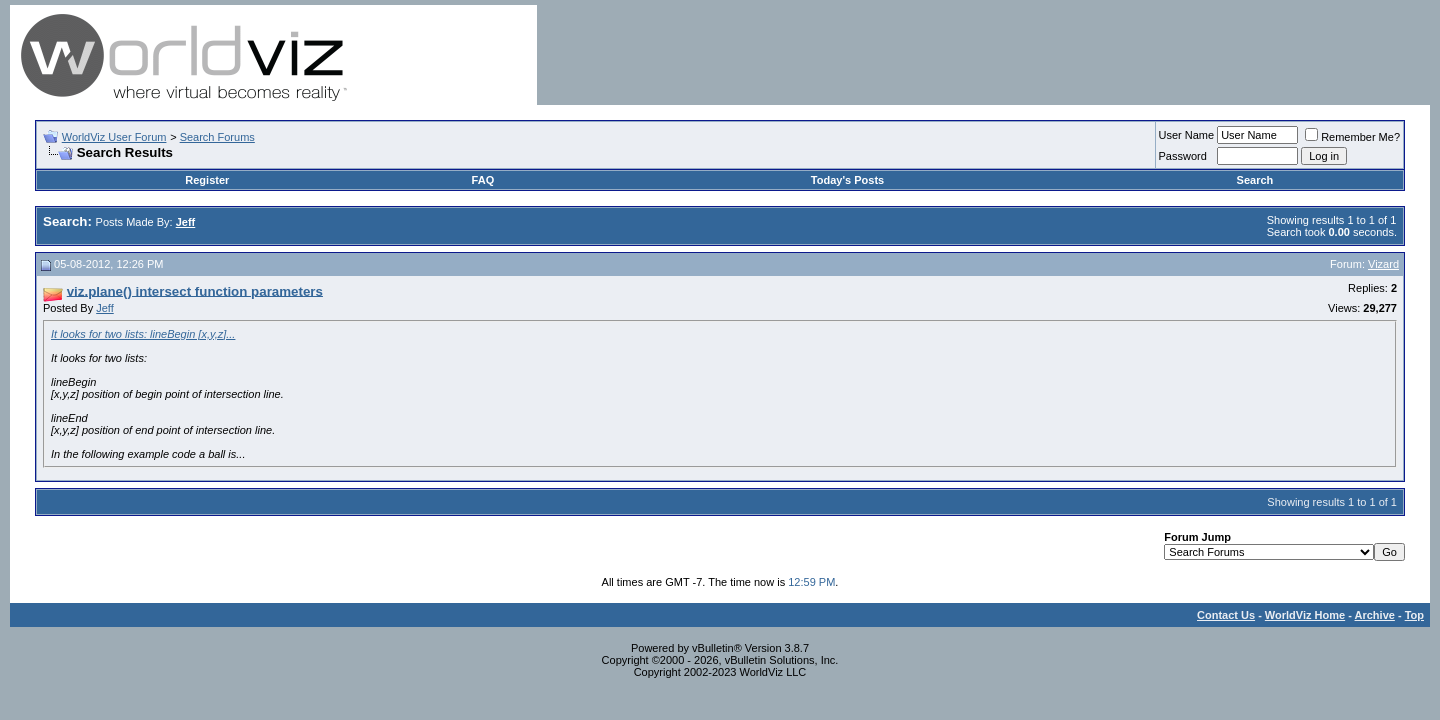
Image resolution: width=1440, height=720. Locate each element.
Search (1255, 180)
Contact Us (1226, 615)
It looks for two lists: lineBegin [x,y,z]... (143, 334)
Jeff (105, 308)
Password (1183, 156)
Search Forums (217, 137)
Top (1414, 615)
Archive (1375, 615)
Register (207, 180)
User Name (1187, 135)
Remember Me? (1352, 137)
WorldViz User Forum (114, 137)
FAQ (483, 180)
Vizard (1383, 264)
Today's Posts (847, 180)
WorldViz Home (1305, 615)
